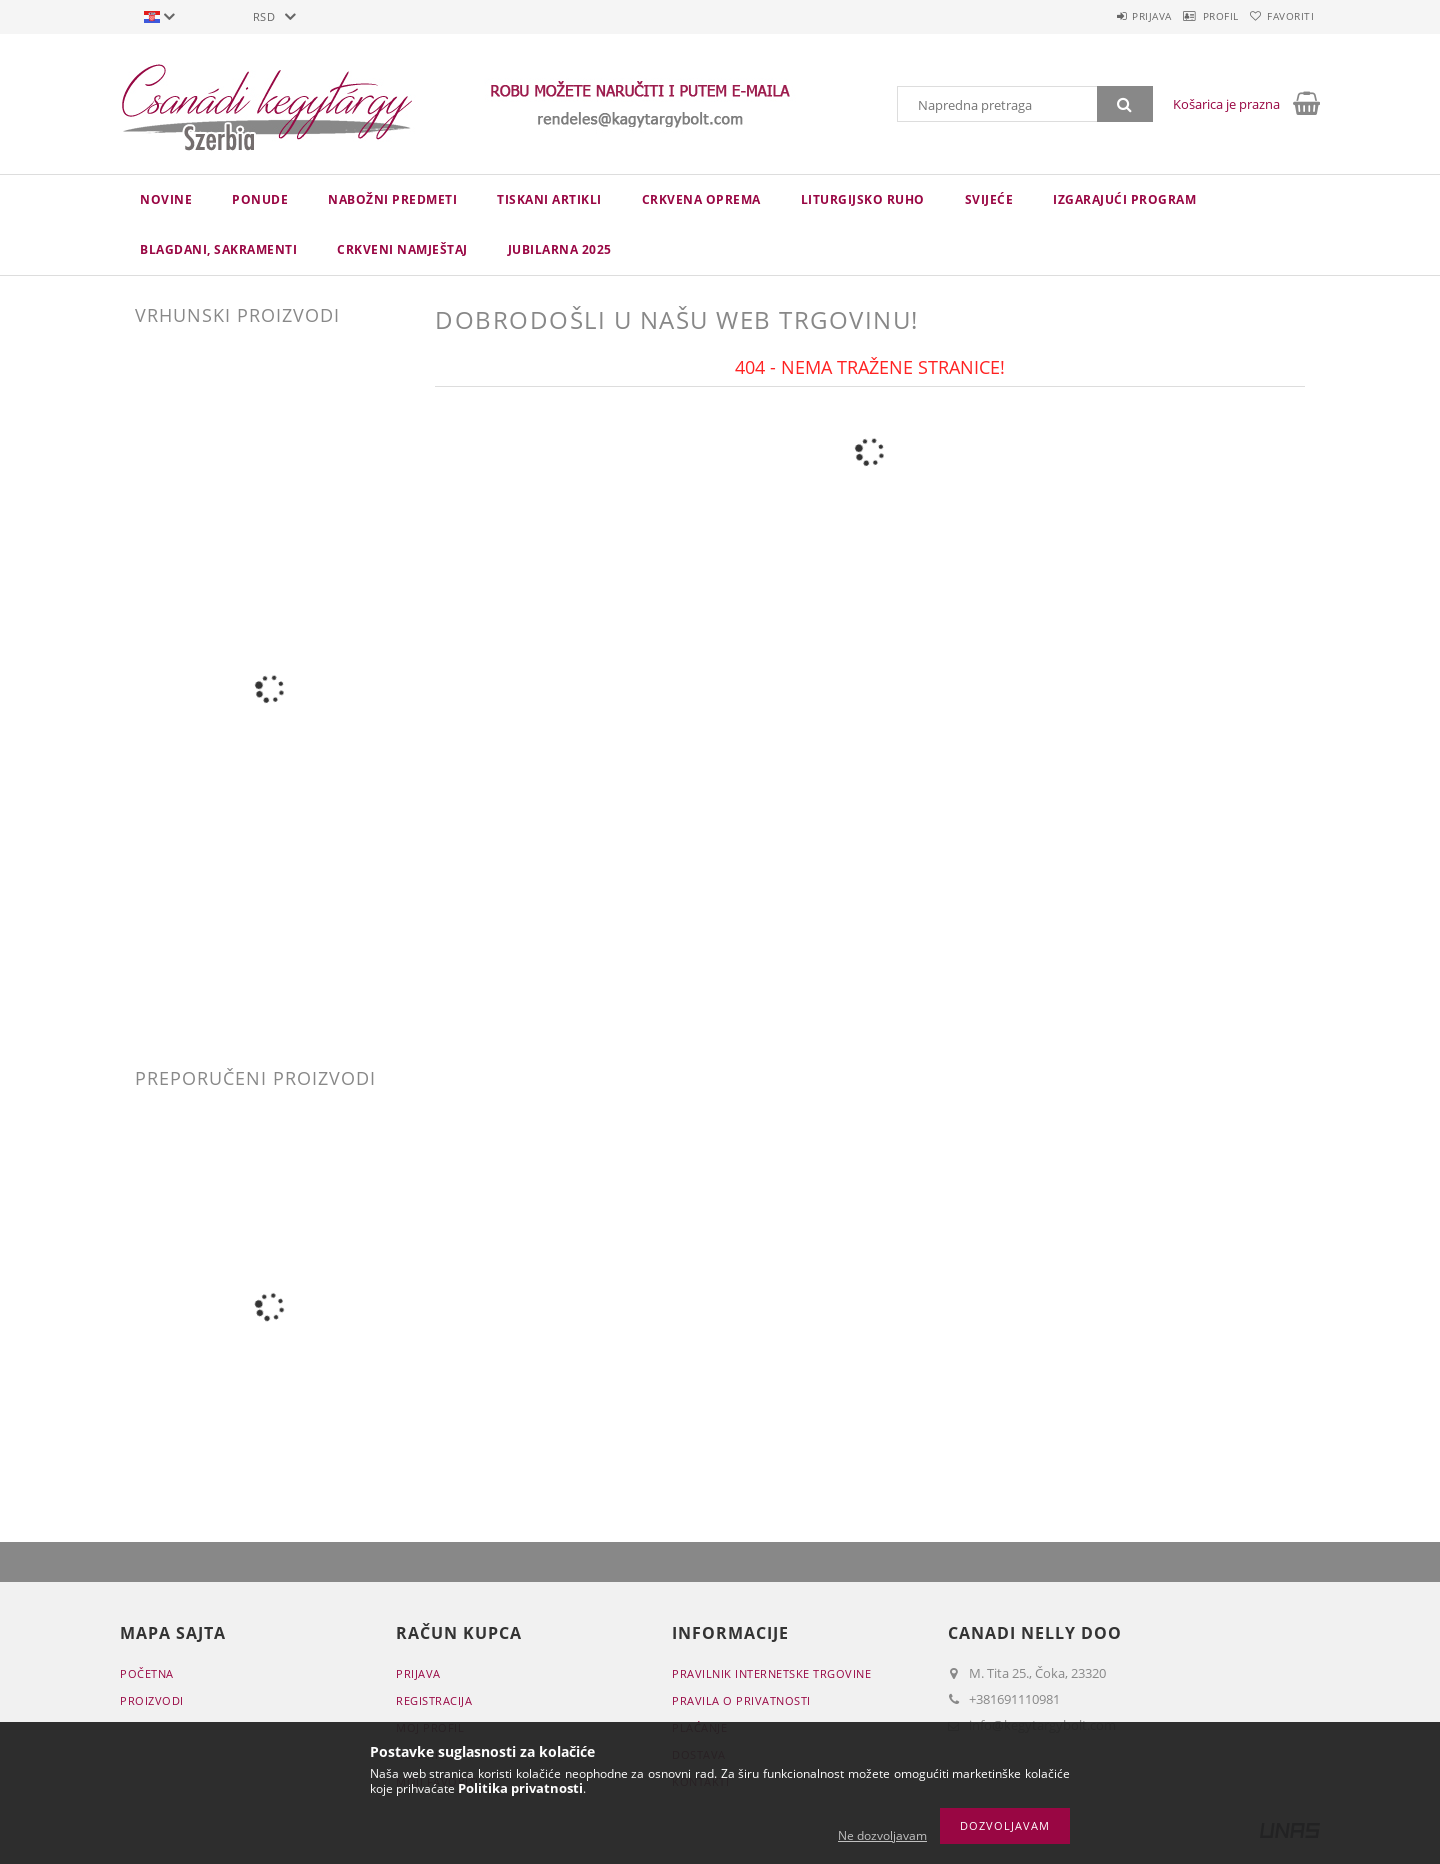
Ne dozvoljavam (882, 1835)
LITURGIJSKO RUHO (863, 199)
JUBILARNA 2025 (560, 249)
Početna (147, 1673)
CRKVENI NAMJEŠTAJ (402, 249)
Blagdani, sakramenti (218, 249)
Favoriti (1281, 16)
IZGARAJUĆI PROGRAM (1124, 199)
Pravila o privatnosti (741, 1700)
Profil (1193, 16)
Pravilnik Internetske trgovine (771, 1673)
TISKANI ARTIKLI (549, 199)
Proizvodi (152, 1700)
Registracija (434, 1700)
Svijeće (989, 199)
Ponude (260, 199)
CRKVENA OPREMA (701, 199)
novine (166, 199)
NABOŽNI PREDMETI (392, 199)
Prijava (1106, 16)
